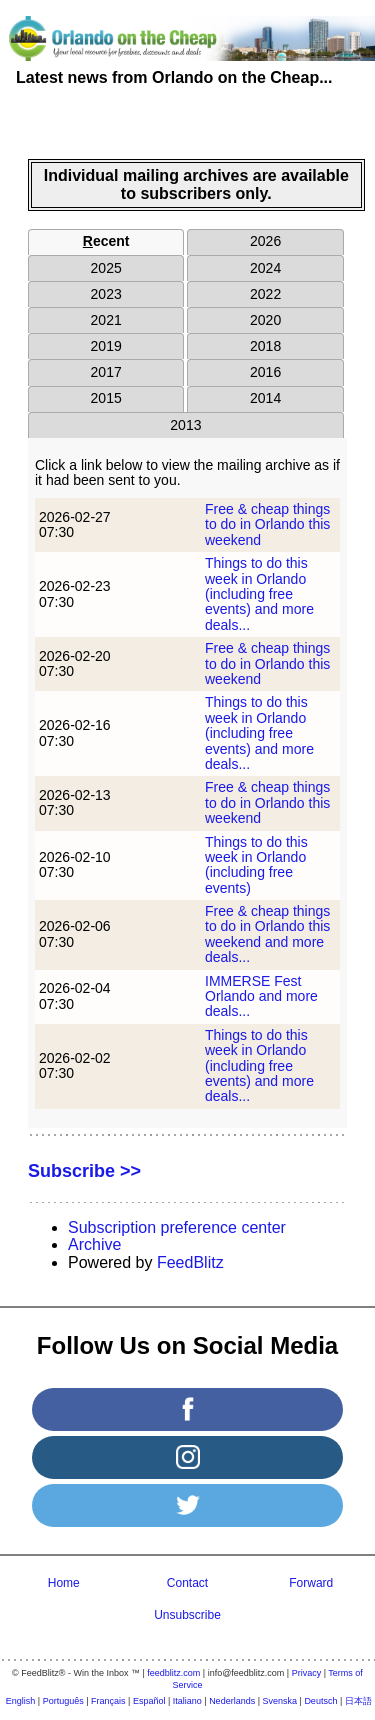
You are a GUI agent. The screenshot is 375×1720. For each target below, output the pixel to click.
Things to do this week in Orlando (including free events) (256, 865)
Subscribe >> (84, 1171)
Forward (311, 1583)
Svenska (280, 1701)
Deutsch (320, 1701)
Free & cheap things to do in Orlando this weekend (267, 524)
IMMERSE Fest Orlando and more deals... (261, 996)
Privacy (307, 1673)
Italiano (187, 1701)
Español (149, 1701)
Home (64, 1583)
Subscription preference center (177, 1227)
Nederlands (232, 1701)
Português (63, 1701)
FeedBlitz (190, 1262)
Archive (94, 1244)
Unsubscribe (187, 1615)
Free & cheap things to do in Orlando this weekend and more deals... (267, 934)
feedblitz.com (173, 1673)
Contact (187, 1583)
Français (108, 1701)
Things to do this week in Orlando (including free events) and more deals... (259, 594)
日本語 (358, 1701)
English (21, 1701)
